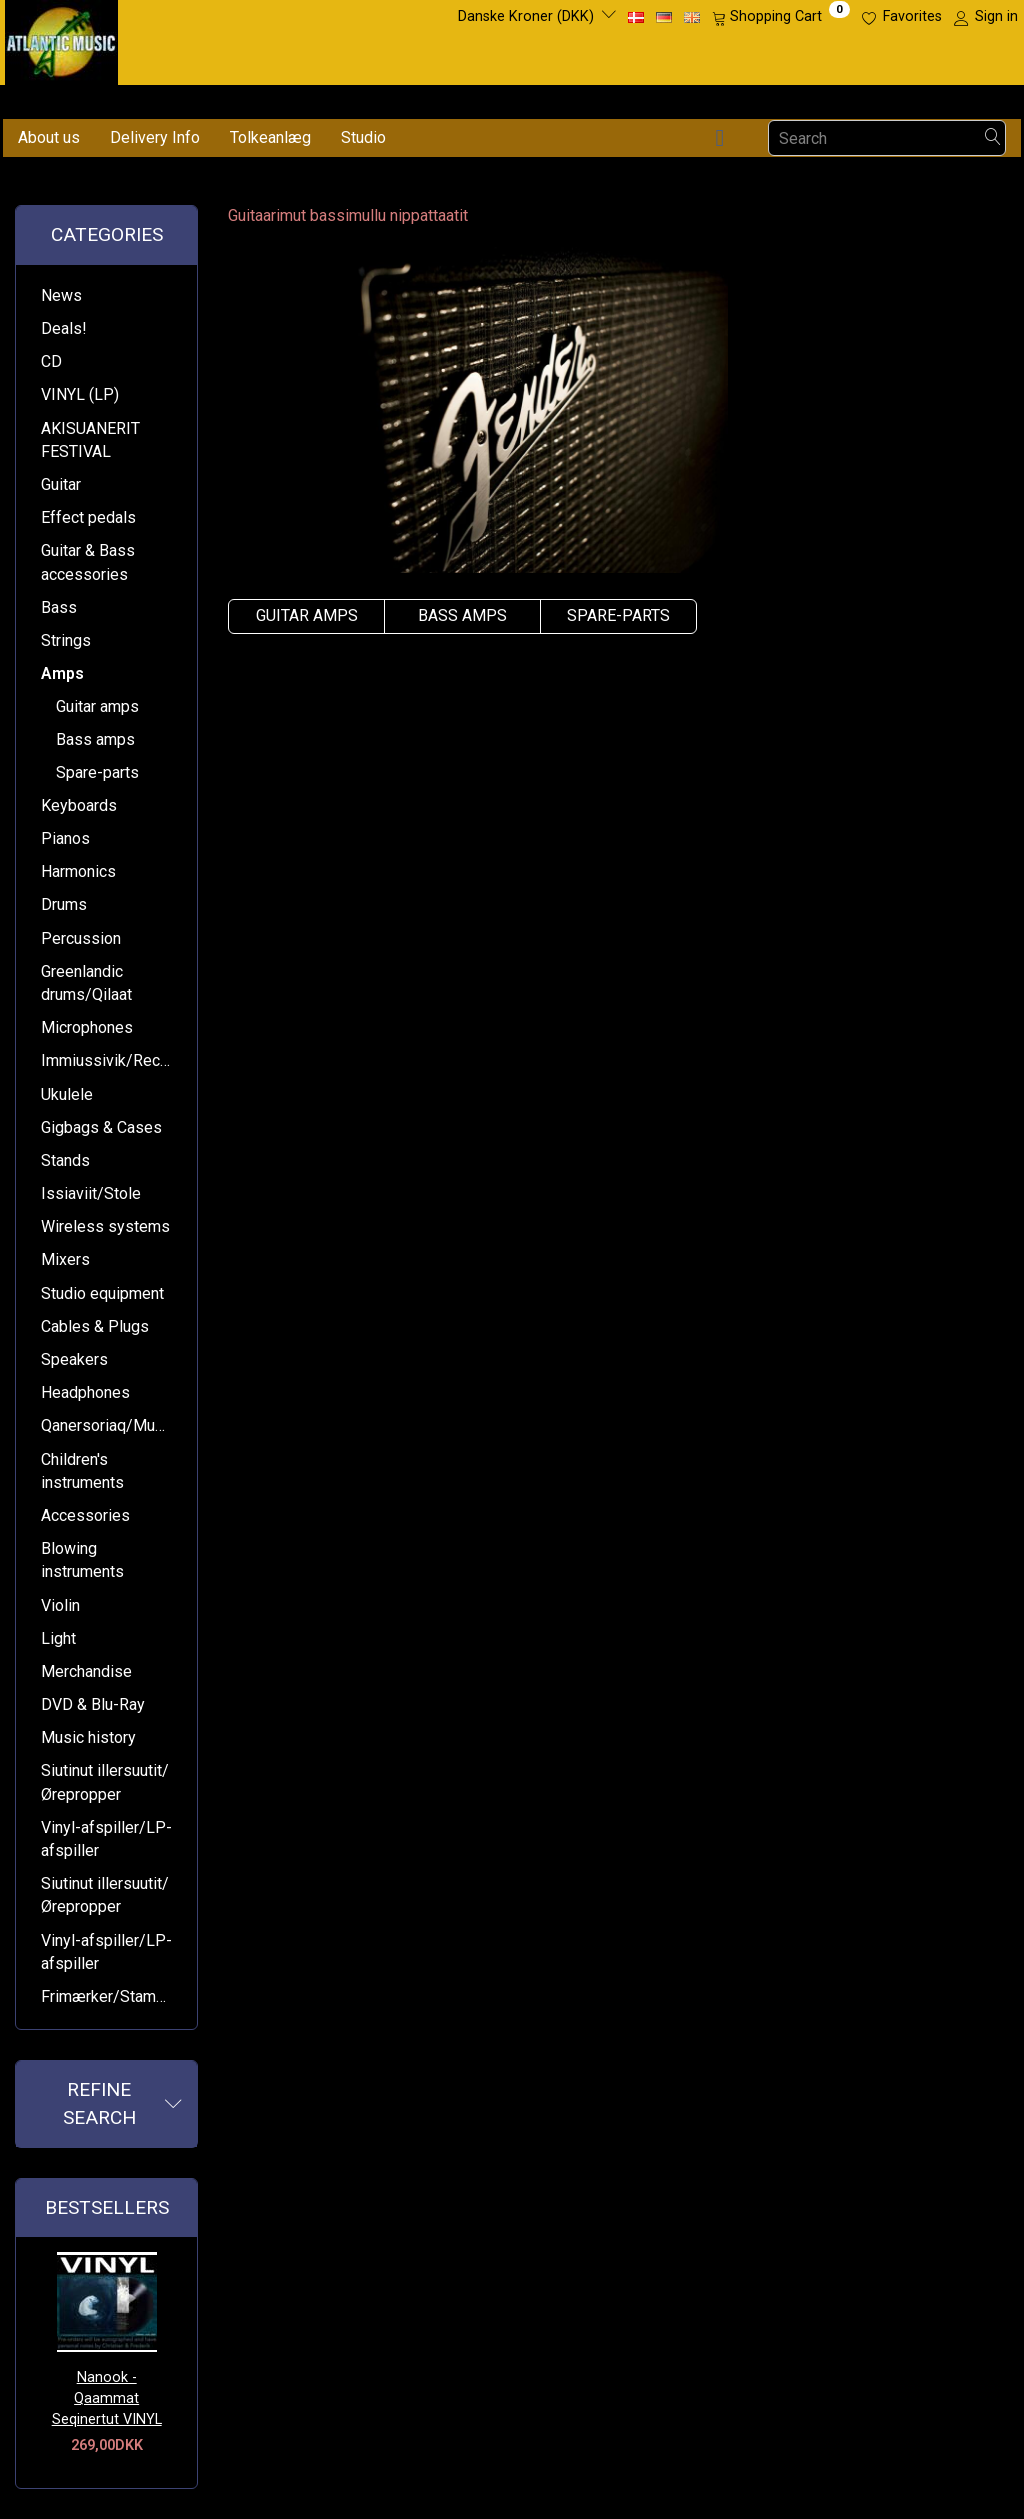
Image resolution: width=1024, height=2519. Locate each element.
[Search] (993, 138)
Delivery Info (155, 137)
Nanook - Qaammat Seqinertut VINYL (107, 2398)
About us (49, 137)
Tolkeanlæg (270, 137)
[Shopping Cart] (781, 17)
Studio (363, 137)
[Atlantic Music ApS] (61, 38)
